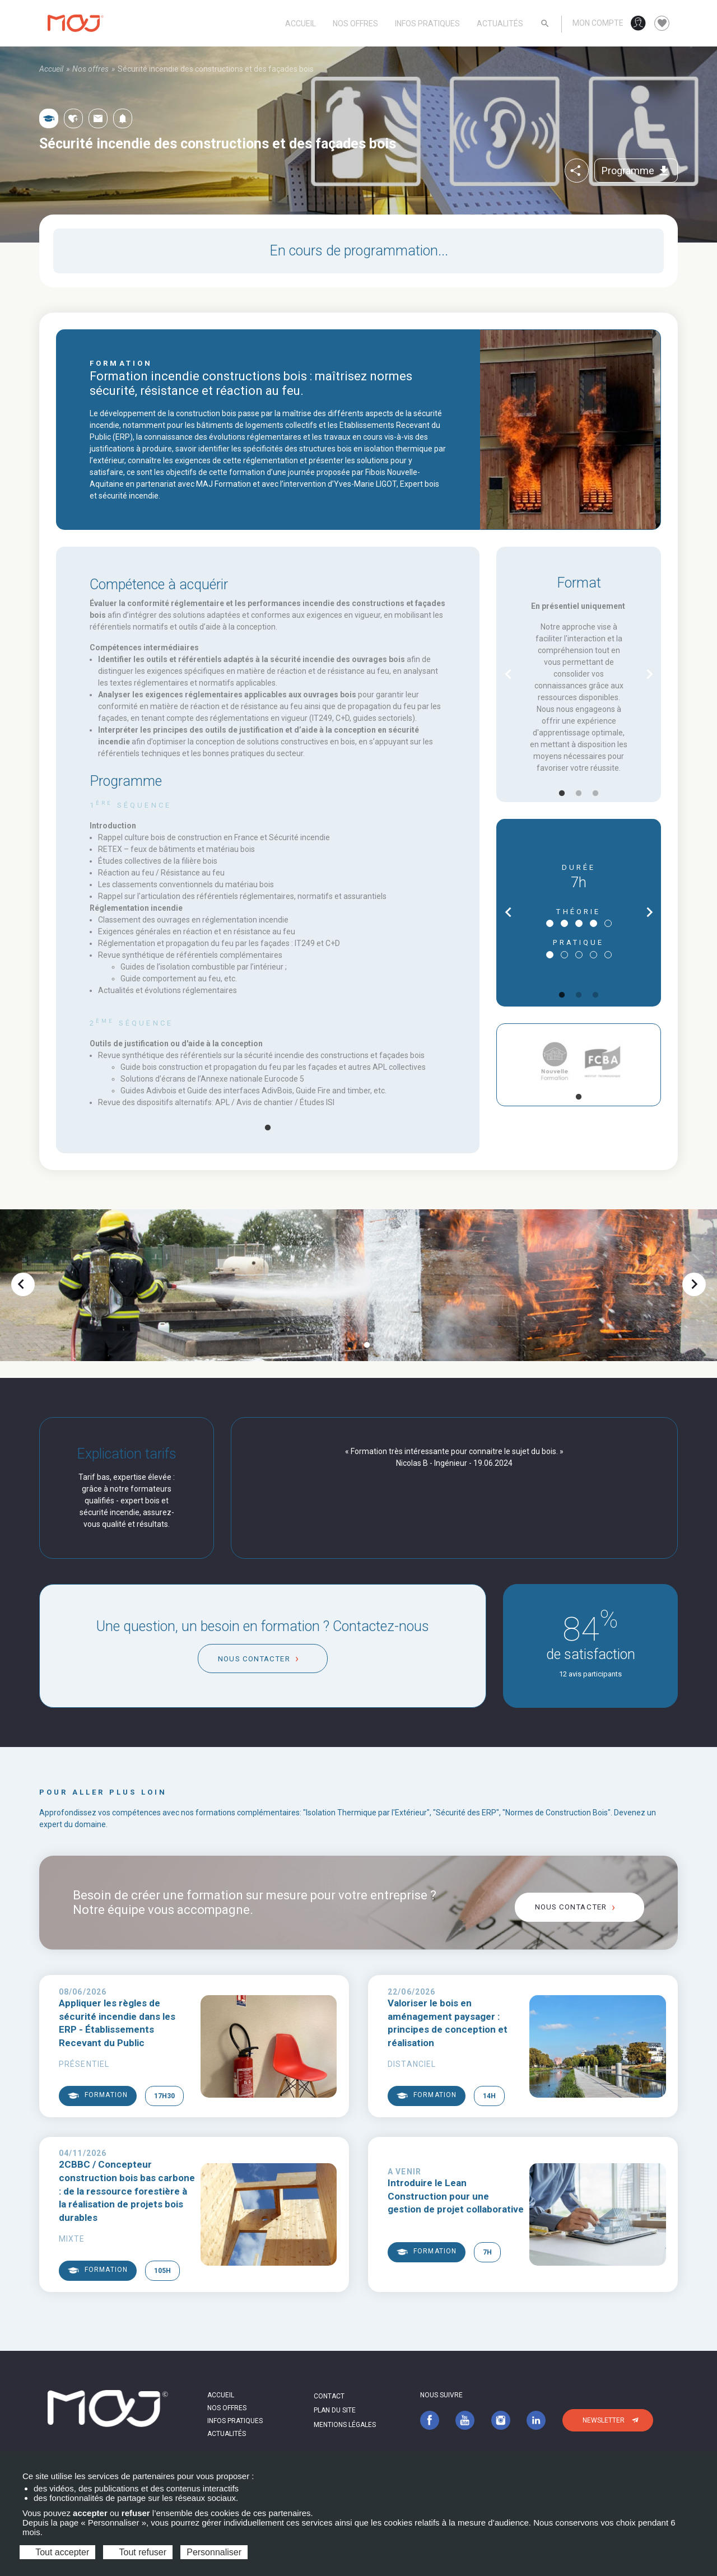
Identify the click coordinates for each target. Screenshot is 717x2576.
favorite (662, 23)
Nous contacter (254, 1659)
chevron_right (649, 674)
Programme (636, 171)
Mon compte (597, 22)
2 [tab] (578, 793)
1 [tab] (267, 1128)
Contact (329, 2396)
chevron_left (508, 674)
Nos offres (355, 23)
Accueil (300, 23)
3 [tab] (595, 793)
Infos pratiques (427, 23)
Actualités (500, 23)
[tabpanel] (268, 953)
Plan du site (335, 2410)
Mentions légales (345, 2425)
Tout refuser (137, 2552)
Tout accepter (57, 2552)
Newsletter (604, 2420)
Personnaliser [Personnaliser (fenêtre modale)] (214, 2552)
